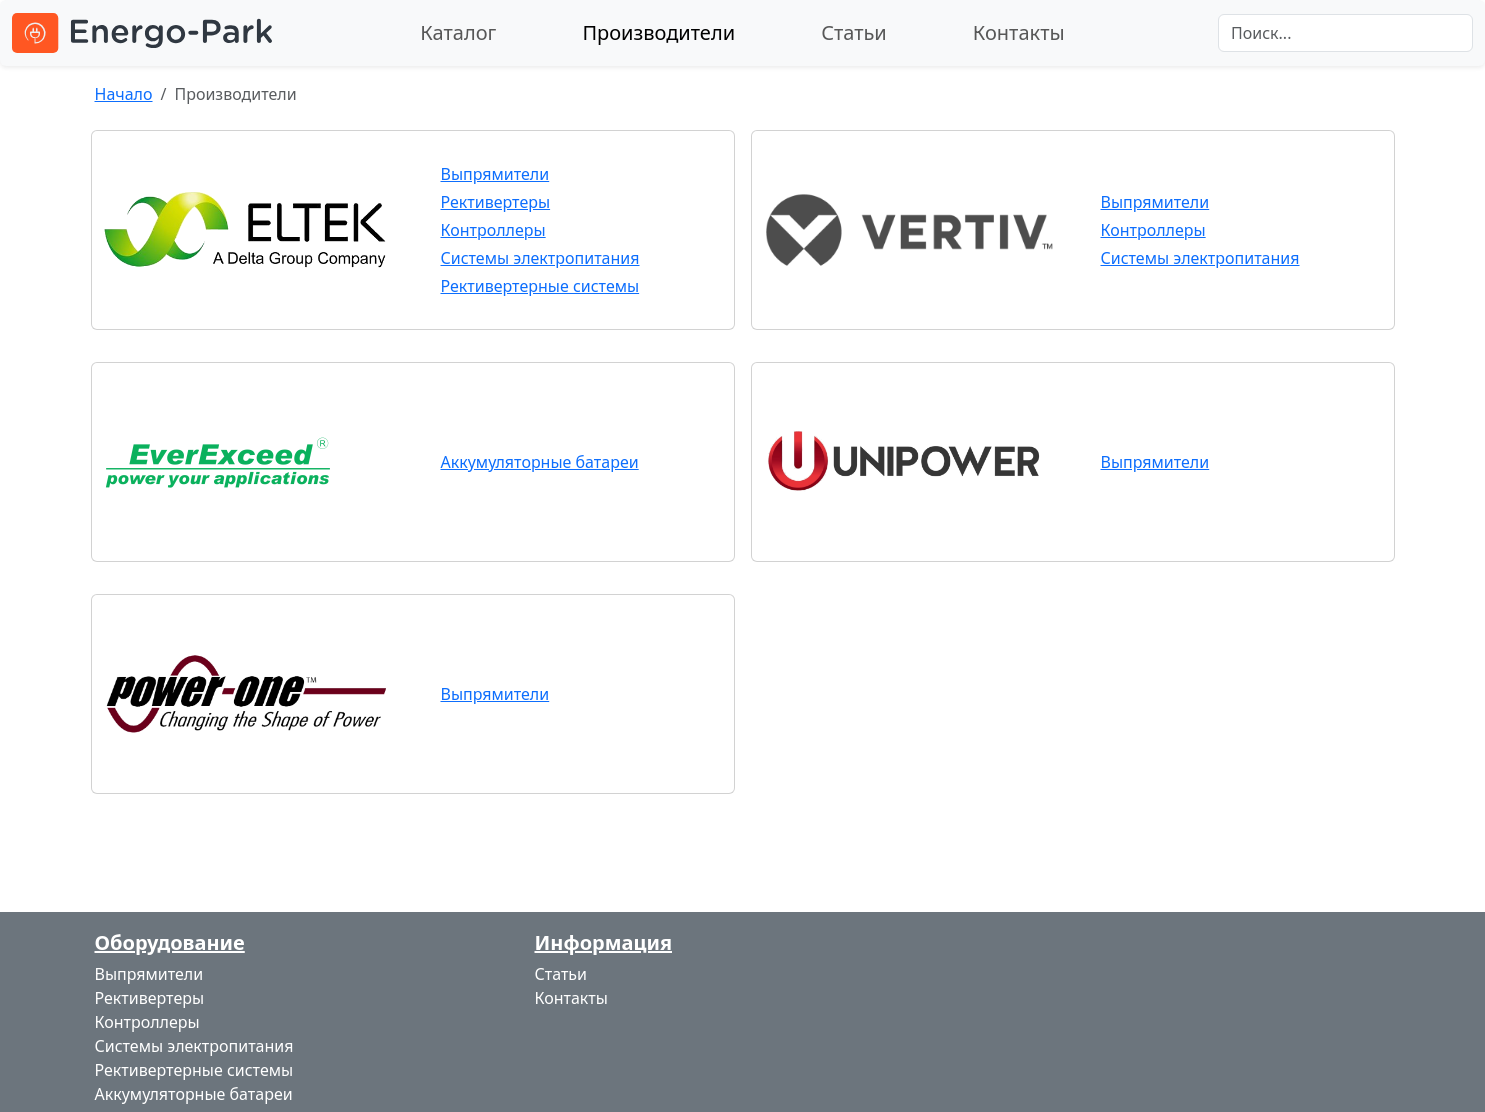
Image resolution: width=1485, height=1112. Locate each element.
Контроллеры (493, 230)
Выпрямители (495, 174)
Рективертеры (496, 202)
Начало (124, 94)
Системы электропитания (540, 258)
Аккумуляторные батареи (540, 462)
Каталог (458, 32)
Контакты (1019, 32)
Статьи (854, 32)
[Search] (1345, 33)
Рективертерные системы (540, 286)
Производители (658, 32)
